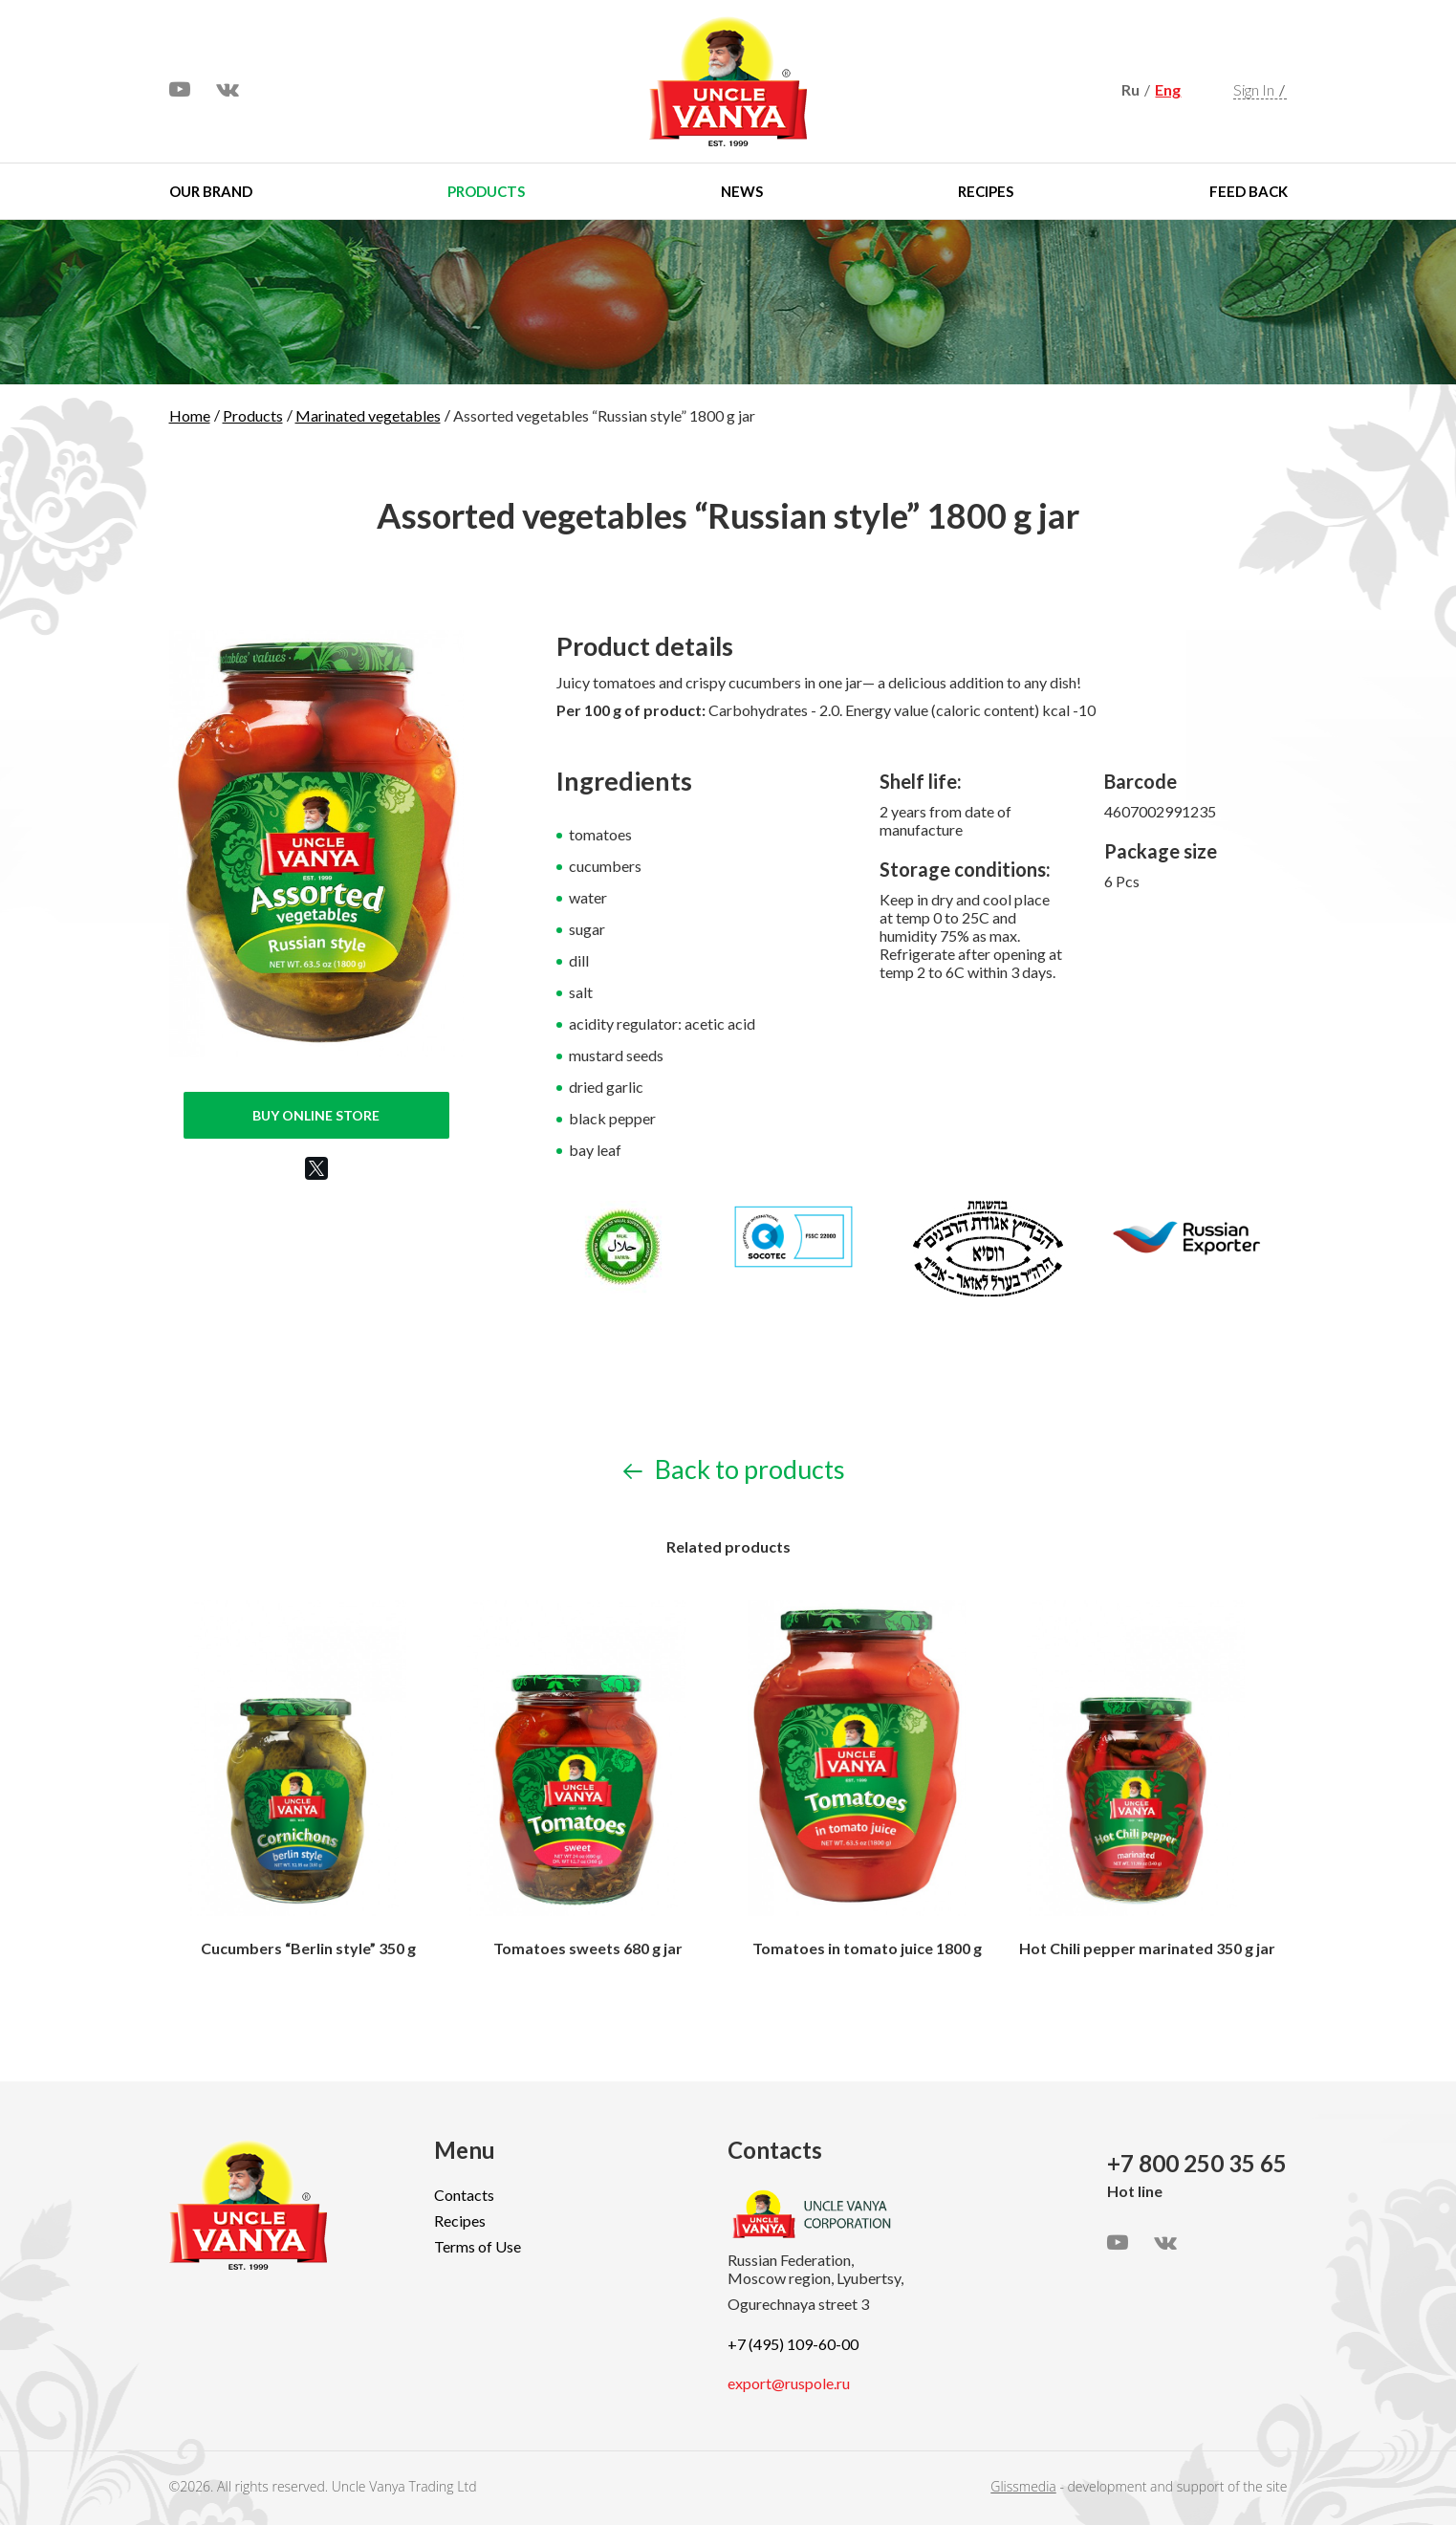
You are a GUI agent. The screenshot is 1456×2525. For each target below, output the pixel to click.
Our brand (210, 191)
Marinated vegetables (368, 415)
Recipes (985, 191)
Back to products (734, 1469)
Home (189, 415)
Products (486, 191)
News (742, 191)
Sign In (1253, 89)
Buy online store (316, 1115)
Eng (1168, 89)
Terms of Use (477, 2246)
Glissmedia (1022, 2486)
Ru (1130, 89)
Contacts (464, 2195)
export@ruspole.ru (789, 2383)
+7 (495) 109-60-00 (793, 2344)
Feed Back (1248, 191)
